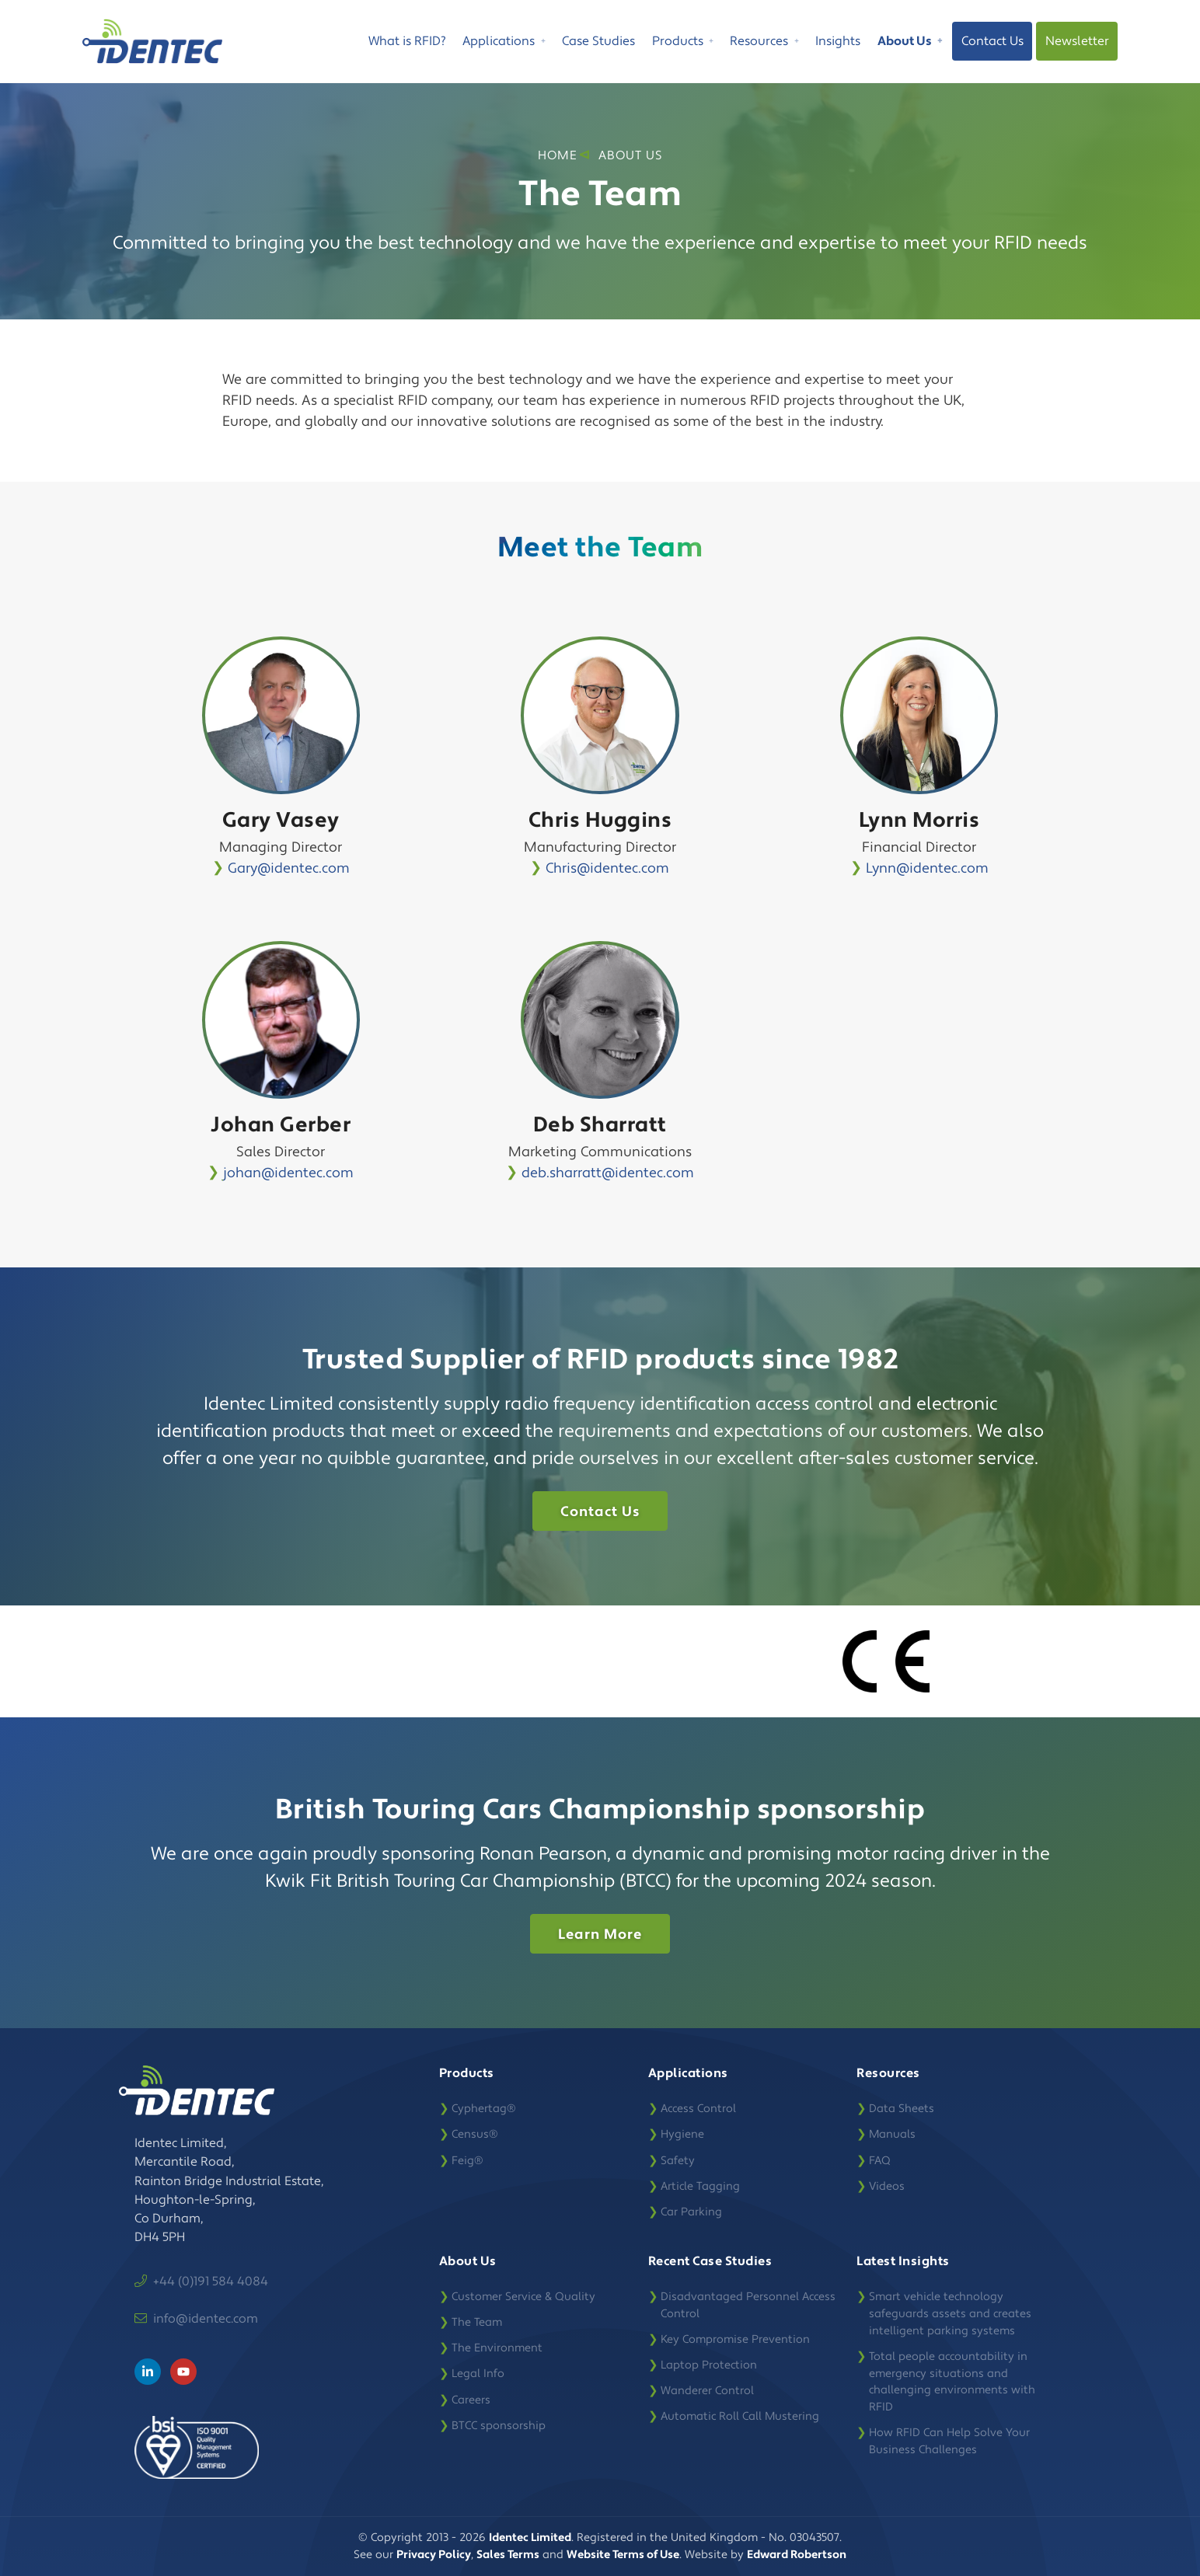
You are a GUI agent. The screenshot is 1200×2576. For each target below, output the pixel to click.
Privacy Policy (433, 2554)
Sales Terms (507, 2554)
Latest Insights (903, 2261)
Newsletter (1077, 41)
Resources (764, 43)
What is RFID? (407, 41)
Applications (503, 43)
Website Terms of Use (623, 2554)
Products (682, 43)
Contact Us (992, 41)
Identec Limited (530, 2537)
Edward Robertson (796, 2554)
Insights (837, 41)
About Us (909, 43)
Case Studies (598, 41)
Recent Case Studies (710, 2261)
